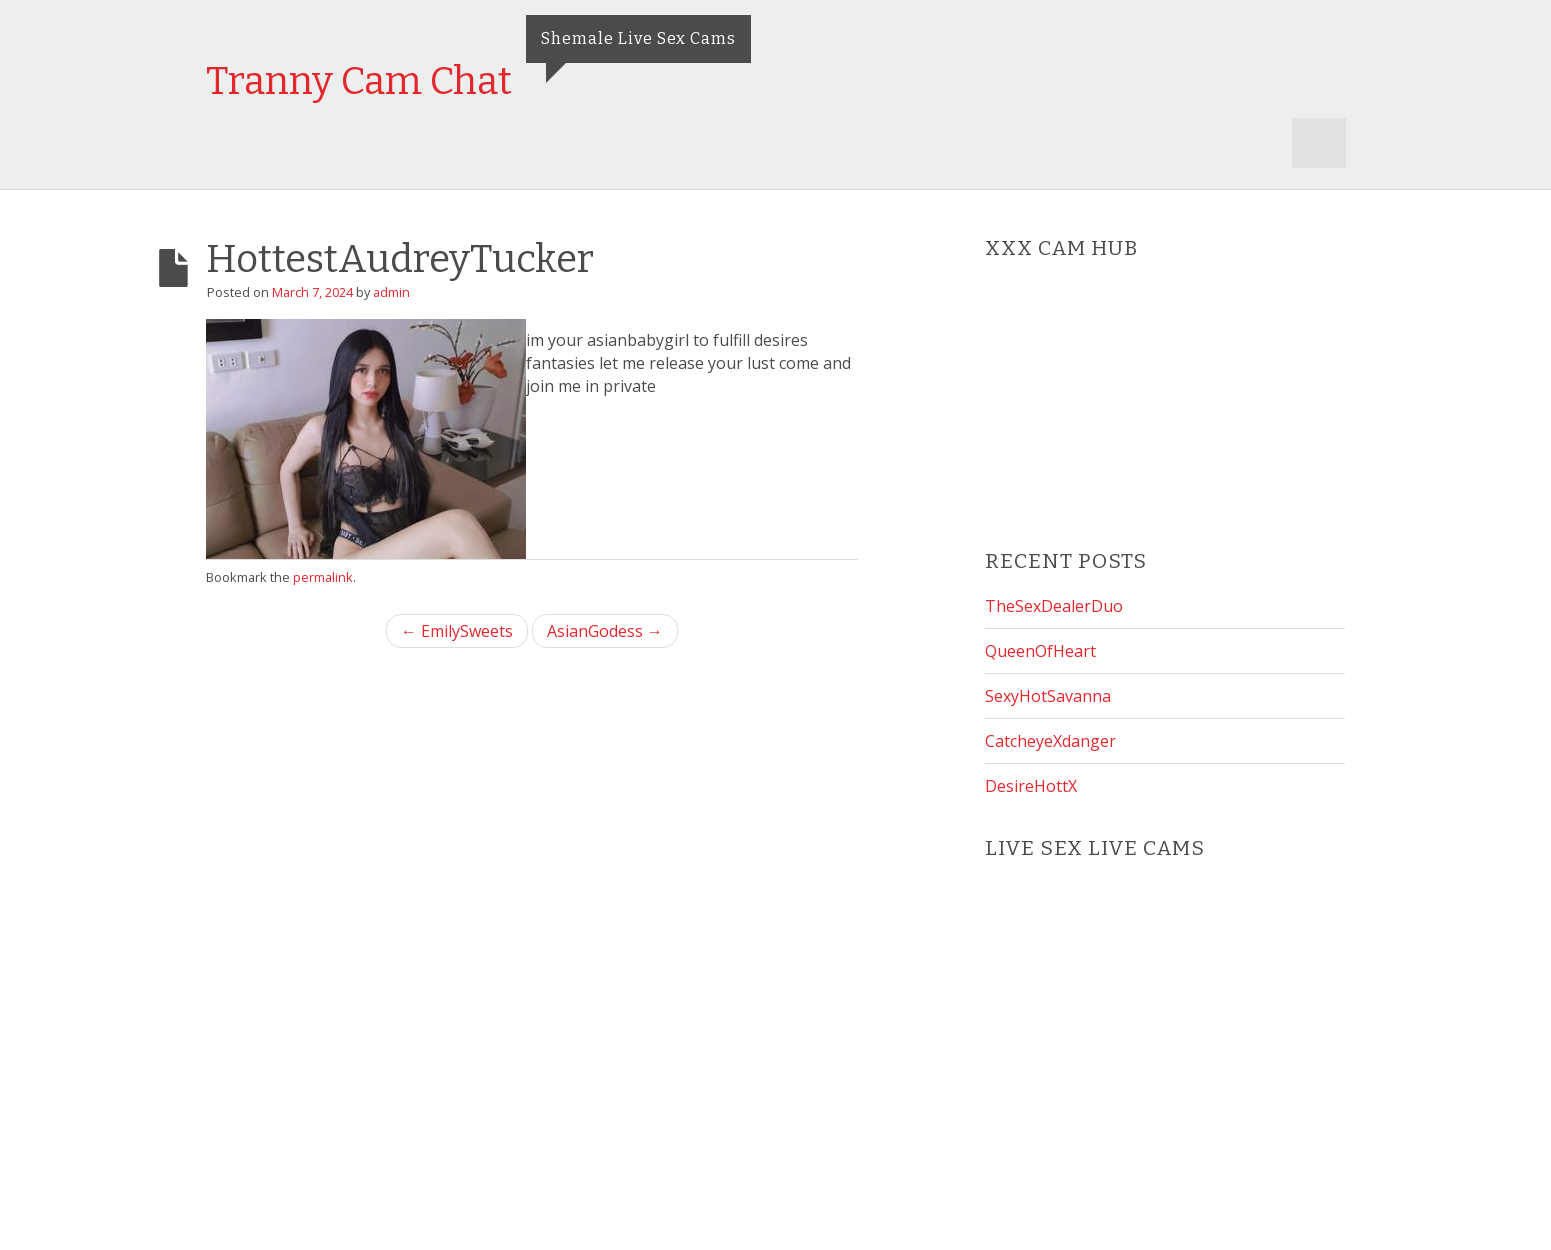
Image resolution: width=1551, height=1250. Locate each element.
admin (391, 292)
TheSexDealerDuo (1054, 606)
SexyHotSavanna (1048, 696)
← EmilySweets (457, 631)
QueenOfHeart (1040, 651)
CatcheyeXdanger (1050, 741)
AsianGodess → (605, 631)
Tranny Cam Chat (359, 81)
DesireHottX (1031, 786)
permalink (323, 577)
